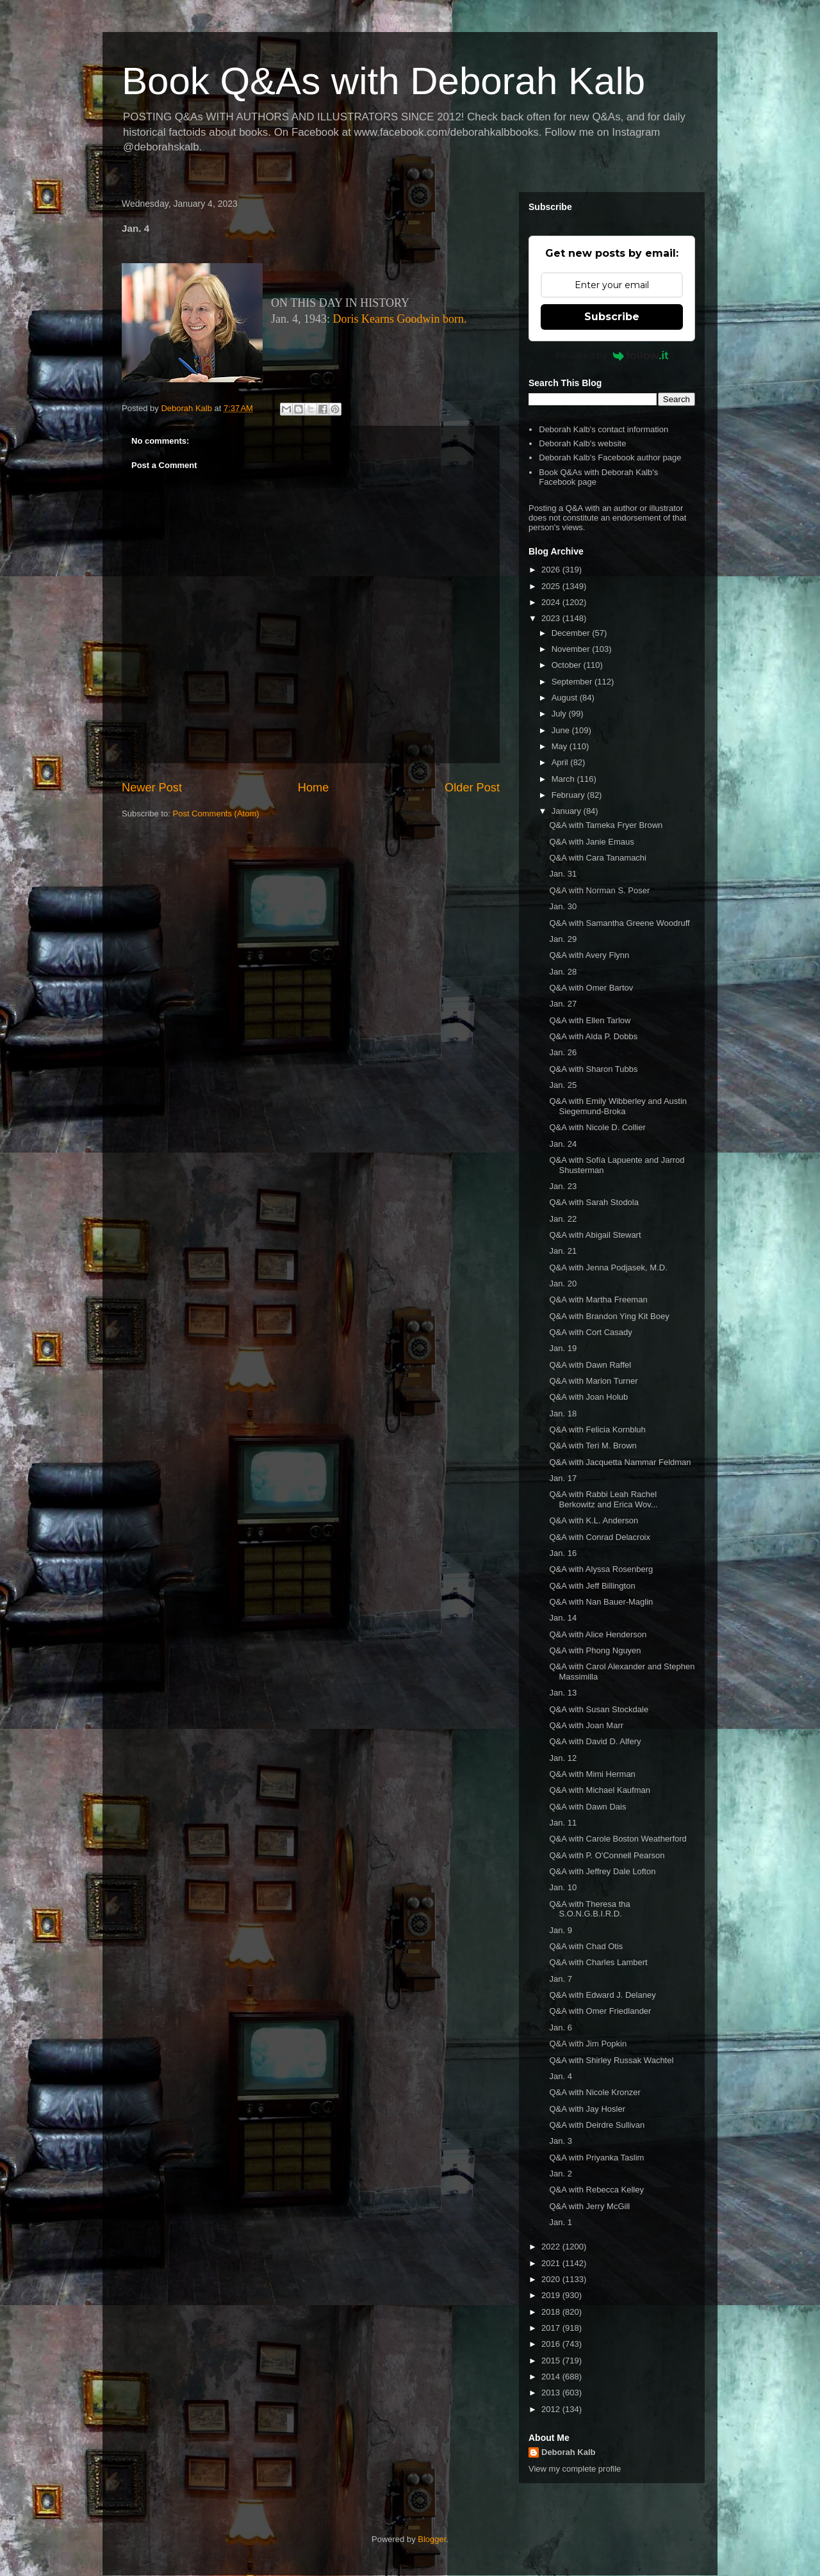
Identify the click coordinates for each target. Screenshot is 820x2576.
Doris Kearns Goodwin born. (400, 318)
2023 (551, 618)
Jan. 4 (560, 2076)
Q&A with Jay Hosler (587, 2109)
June (562, 730)
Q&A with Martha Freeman (598, 1299)
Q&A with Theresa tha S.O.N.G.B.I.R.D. (589, 1909)
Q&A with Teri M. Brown (592, 1445)
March (564, 779)
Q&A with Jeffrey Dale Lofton (602, 1871)
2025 (551, 586)
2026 (551, 569)
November (572, 649)
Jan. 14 (563, 1618)
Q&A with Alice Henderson (597, 1634)
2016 (551, 2344)
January (568, 811)
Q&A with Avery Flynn (589, 955)
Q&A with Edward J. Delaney (602, 1995)
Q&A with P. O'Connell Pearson (606, 1855)
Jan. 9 (560, 1930)
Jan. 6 (560, 2027)
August (566, 697)
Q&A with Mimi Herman (592, 1774)
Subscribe (611, 317)
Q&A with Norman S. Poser (599, 890)
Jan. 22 (563, 1219)
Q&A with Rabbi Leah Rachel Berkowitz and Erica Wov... (603, 1499)
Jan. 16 (563, 1553)
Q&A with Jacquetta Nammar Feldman (620, 1462)
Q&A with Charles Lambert (598, 1962)
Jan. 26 (563, 1052)
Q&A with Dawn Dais (587, 1806)
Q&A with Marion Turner (593, 1381)
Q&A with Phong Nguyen (595, 1650)
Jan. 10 (563, 1887)
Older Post (472, 787)
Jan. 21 (563, 1251)
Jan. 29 (563, 939)
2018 (551, 2312)
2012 (551, 2409)
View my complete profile (575, 2469)
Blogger (432, 2539)
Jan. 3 (560, 2141)
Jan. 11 (563, 1822)
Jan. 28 (563, 971)
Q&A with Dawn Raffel (590, 1365)
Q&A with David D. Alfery (595, 1741)
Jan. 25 (563, 1085)
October (568, 665)
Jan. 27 (563, 1004)
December (572, 633)
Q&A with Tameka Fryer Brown (605, 825)
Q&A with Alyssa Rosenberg (601, 1569)
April (561, 762)
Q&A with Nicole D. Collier (597, 1127)
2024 (551, 602)
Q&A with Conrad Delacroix (599, 1537)
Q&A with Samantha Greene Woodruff (619, 923)
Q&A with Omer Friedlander (600, 2011)
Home (313, 787)
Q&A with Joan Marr (586, 1725)
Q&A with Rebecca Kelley (596, 2189)
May (561, 746)
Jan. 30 (563, 906)
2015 (551, 2360)
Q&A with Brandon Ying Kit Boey (609, 1316)
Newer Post (152, 787)
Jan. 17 (563, 1478)
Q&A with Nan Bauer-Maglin (601, 1602)
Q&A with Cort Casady (590, 1332)
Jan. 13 (563, 1692)
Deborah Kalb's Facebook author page (610, 457)
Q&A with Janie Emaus (591, 842)
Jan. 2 (560, 2173)
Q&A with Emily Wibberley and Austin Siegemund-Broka (618, 1106)
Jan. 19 (563, 1348)
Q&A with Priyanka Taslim (596, 2157)
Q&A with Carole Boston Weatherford (617, 1838)
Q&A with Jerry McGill (589, 2206)
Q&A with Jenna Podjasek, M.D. (608, 1267)
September (573, 681)
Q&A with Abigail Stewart (595, 1235)
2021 (551, 2263)
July (560, 713)
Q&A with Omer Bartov (591, 987)
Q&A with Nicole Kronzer (594, 2092)
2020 (551, 2279)
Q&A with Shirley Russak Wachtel (611, 2060)
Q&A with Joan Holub (588, 1397)
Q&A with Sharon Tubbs (593, 1069)
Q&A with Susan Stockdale (598, 1709)
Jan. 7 (560, 1979)
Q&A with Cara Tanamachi (597, 858)
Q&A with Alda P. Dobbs (593, 1036)
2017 (551, 2328)
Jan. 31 (563, 874)
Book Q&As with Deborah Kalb (383, 81)
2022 (551, 2246)
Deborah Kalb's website (582, 443)
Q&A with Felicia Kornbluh (597, 1429)
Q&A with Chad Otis (586, 1946)
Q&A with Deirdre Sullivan (596, 2125)
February (569, 795)
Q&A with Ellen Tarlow (589, 1020)
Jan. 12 (563, 1758)
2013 (551, 2392)
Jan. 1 (560, 2222)
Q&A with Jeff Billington (592, 1586)
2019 (551, 2295)
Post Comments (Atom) (216, 813)
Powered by (612, 355)
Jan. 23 (563, 1186)
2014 (551, 2376)
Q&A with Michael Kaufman (599, 1790)
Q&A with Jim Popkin (588, 2043)
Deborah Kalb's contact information (603, 429)
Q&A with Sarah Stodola (593, 1202)
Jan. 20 (563, 1283)
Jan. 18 (563, 1413)
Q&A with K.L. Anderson (593, 1520)
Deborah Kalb (568, 2452)
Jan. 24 (563, 1144)
